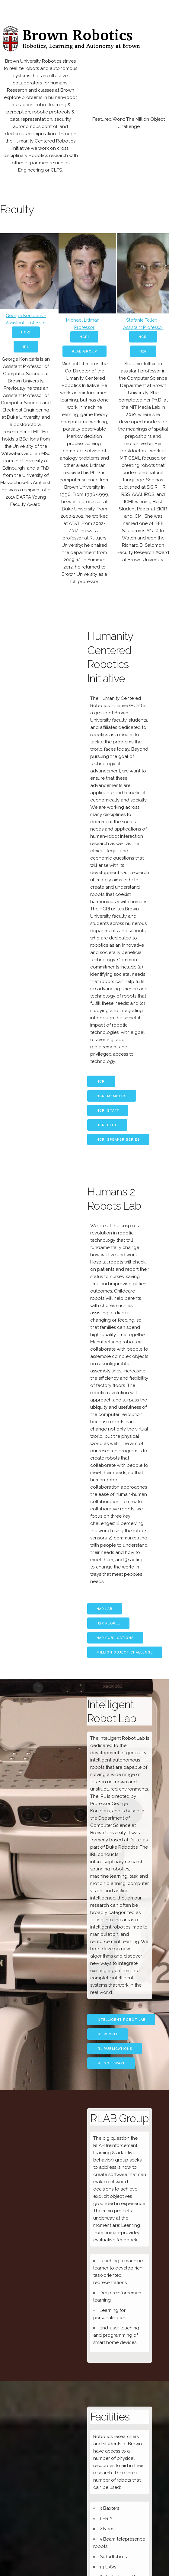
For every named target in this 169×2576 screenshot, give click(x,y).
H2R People (108, 1623)
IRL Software (111, 2063)
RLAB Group (84, 351)
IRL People (108, 2034)
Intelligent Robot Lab (121, 2020)
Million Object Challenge (125, 1652)
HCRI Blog (107, 1125)
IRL (26, 347)
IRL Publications (114, 2049)
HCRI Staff (108, 1111)
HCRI (25, 332)
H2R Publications (115, 1638)
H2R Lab (105, 1609)
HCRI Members (112, 1096)
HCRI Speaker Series (118, 1140)
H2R (143, 351)
